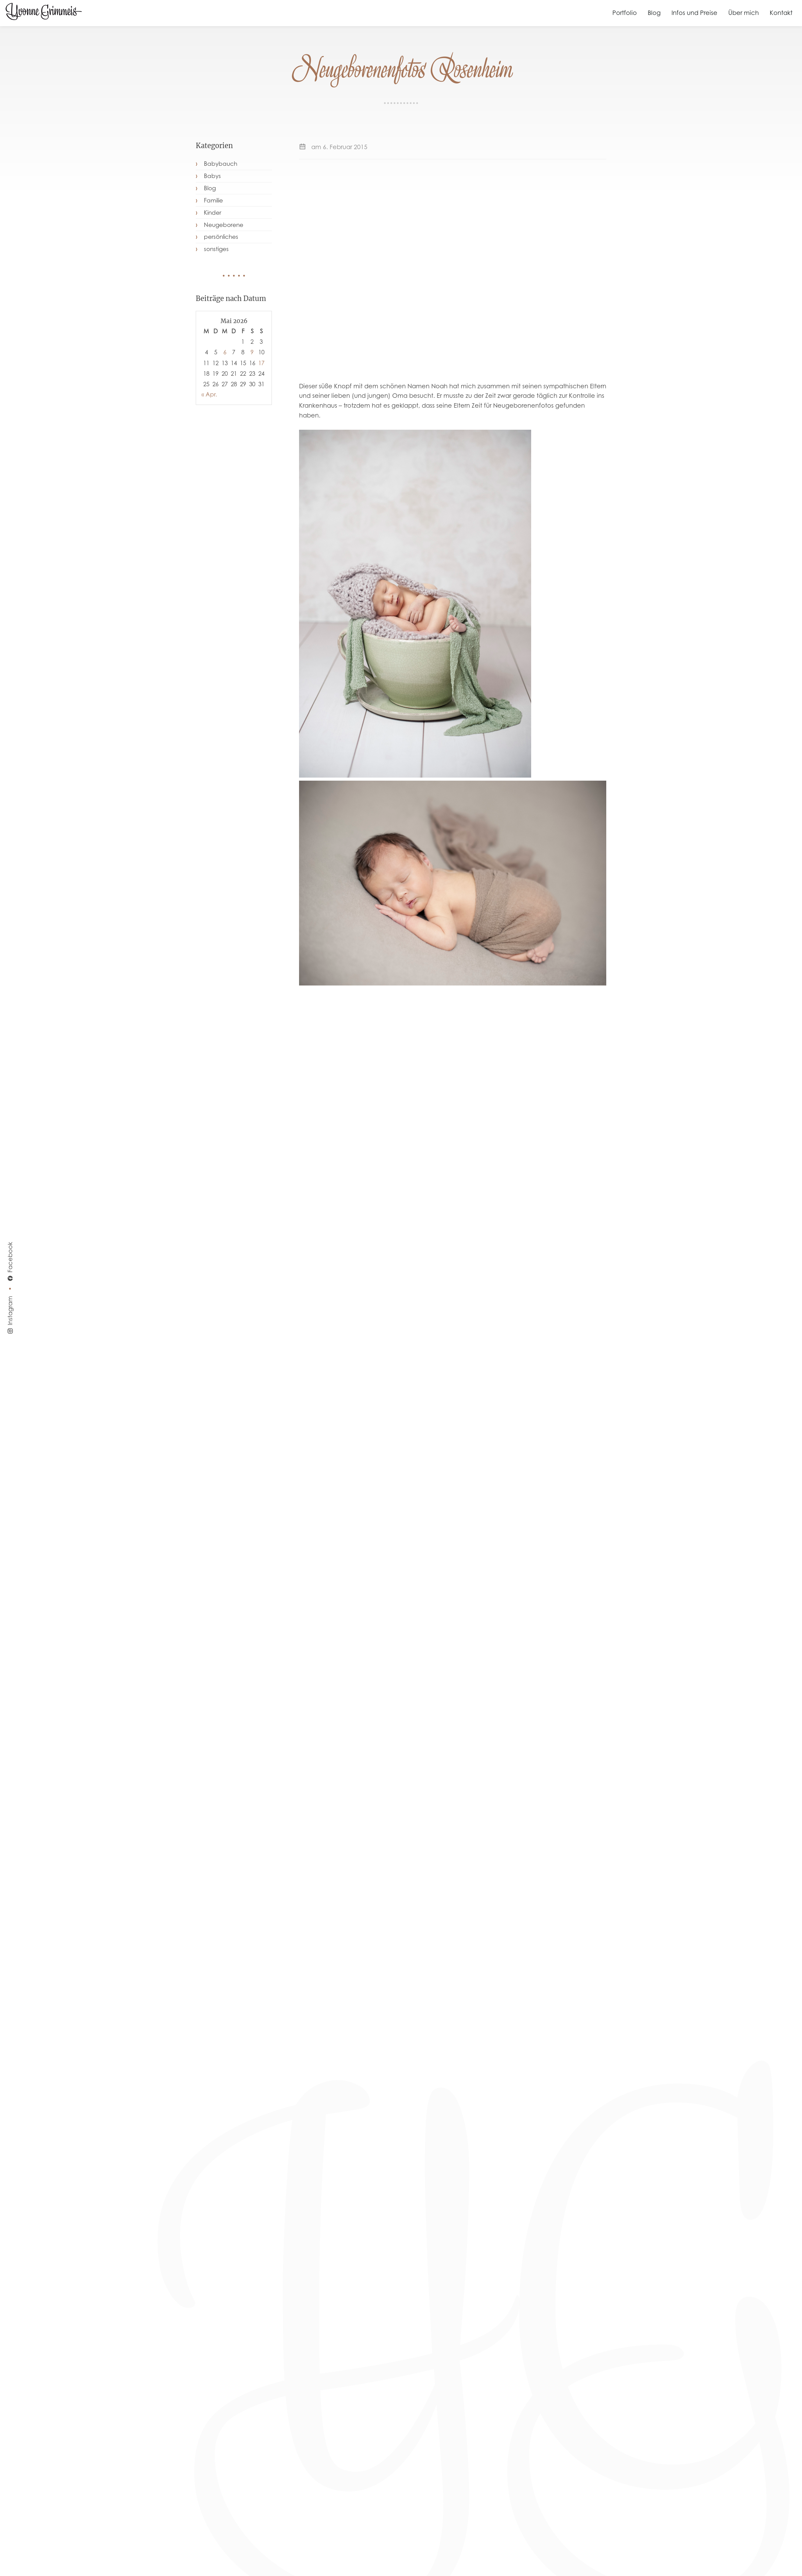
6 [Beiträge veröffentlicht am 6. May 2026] (224, 352)
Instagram (10, 1315)
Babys (212, 176)
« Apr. (209, 394)
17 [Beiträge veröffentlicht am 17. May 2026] (261, 363)
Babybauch (220, 163)
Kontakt (781, 12)
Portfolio (624, 12)
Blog (654, 12)
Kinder (212, 212)
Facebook (10, 1261)
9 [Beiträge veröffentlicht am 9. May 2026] (252, 352)
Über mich (743, 12)
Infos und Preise (694, 12)
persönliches (221, 236)
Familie (213, 200)
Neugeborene (223, 224)
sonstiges (216, 249)
